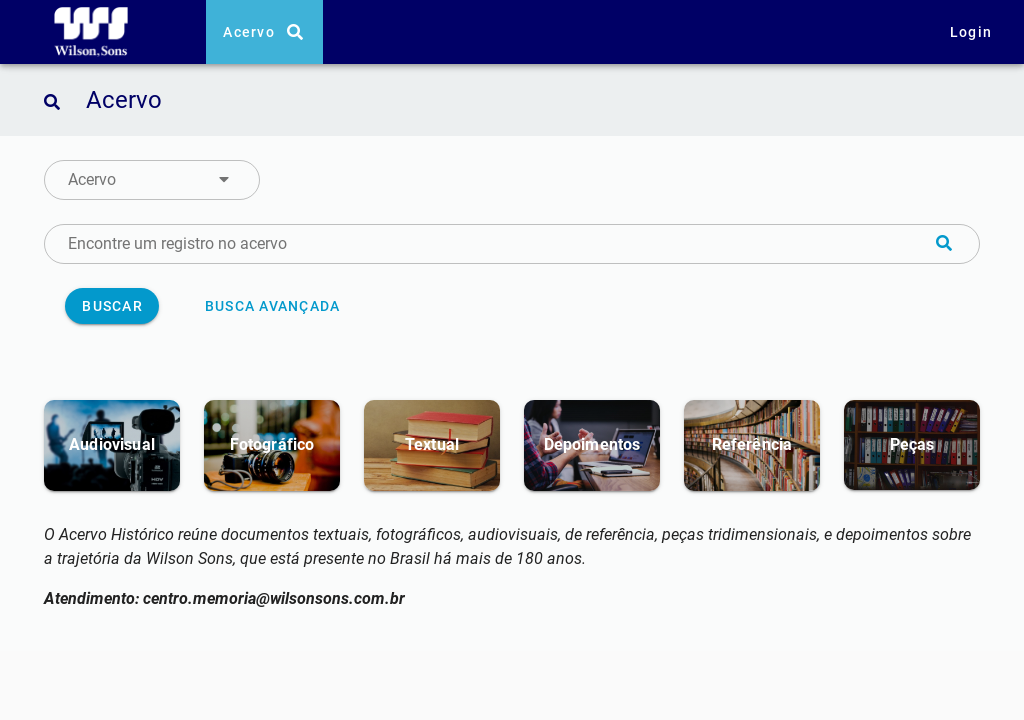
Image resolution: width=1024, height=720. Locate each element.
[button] (152, 180)
